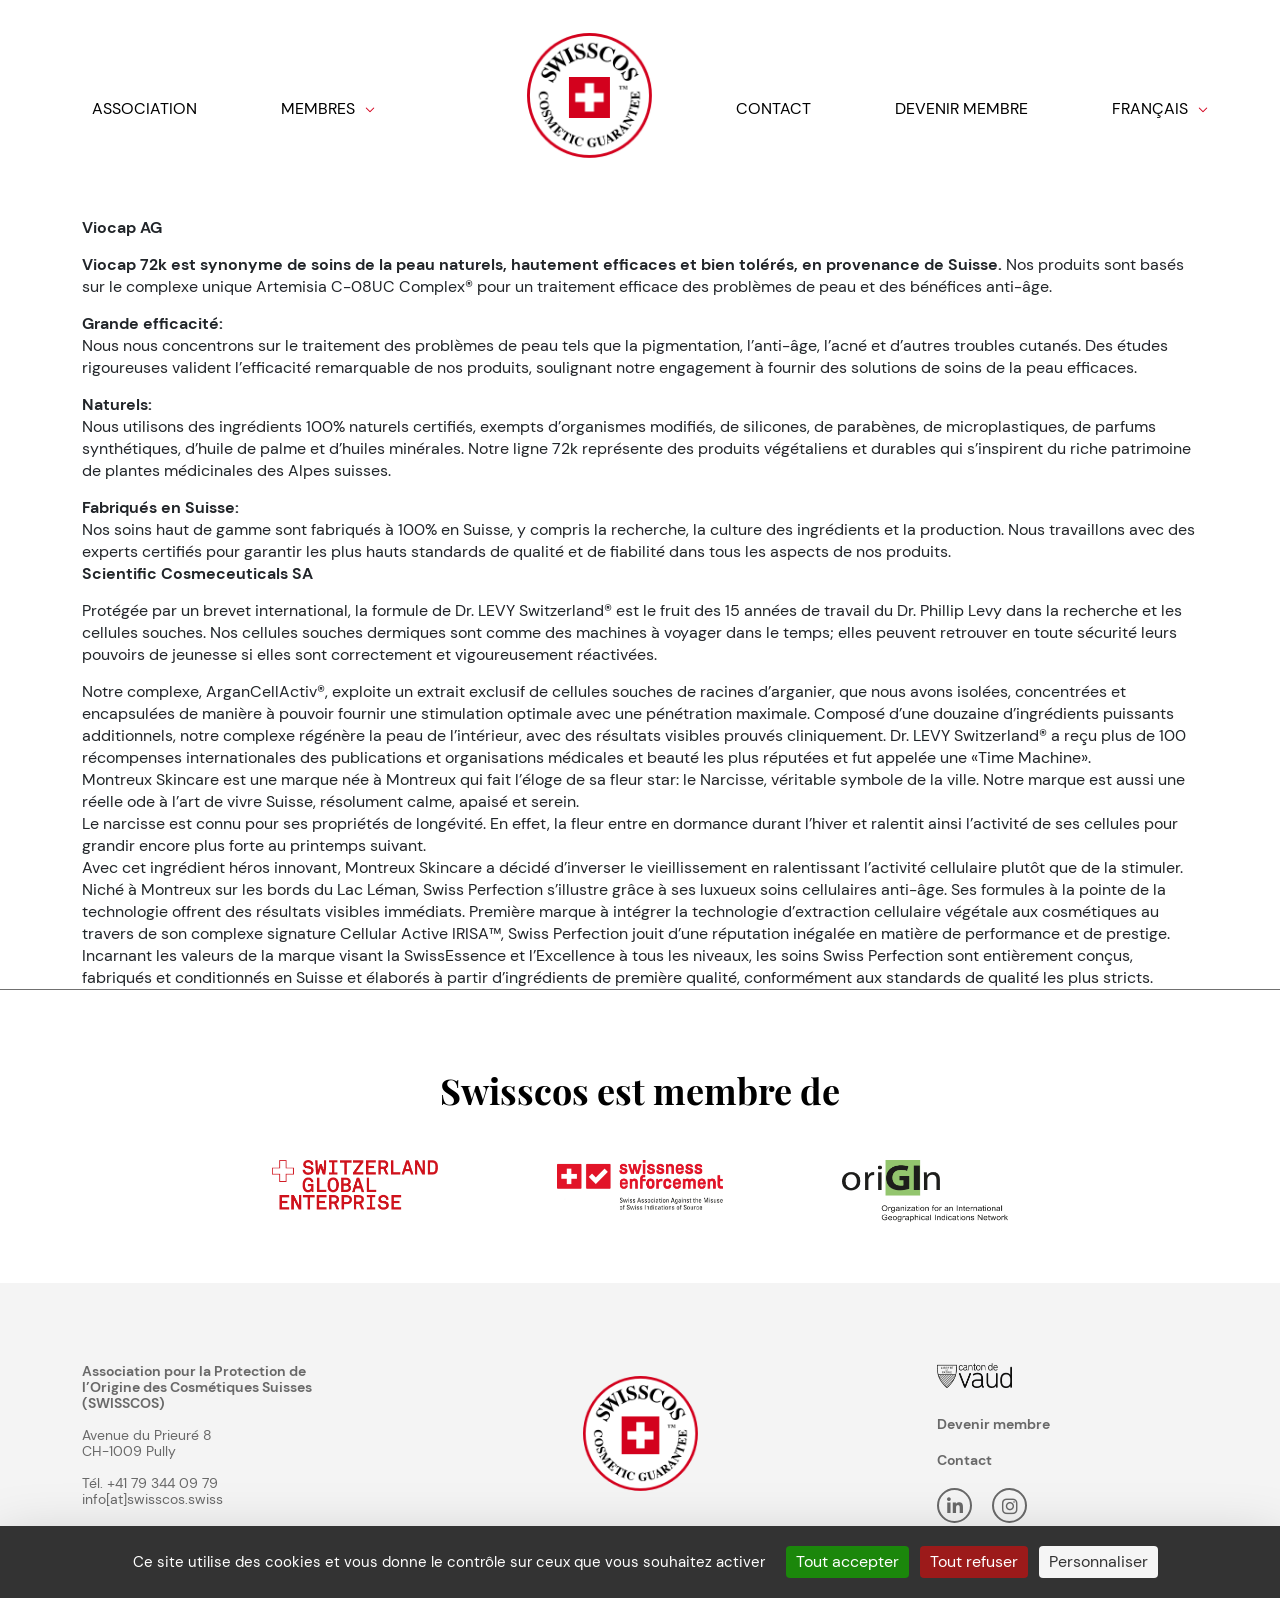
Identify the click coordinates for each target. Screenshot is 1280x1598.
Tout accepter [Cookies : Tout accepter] (847, 1561)
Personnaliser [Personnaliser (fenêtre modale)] (1098, 1561)
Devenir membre (993, 1424)
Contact (964, 1460)
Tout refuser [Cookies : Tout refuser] (974, 1561)
